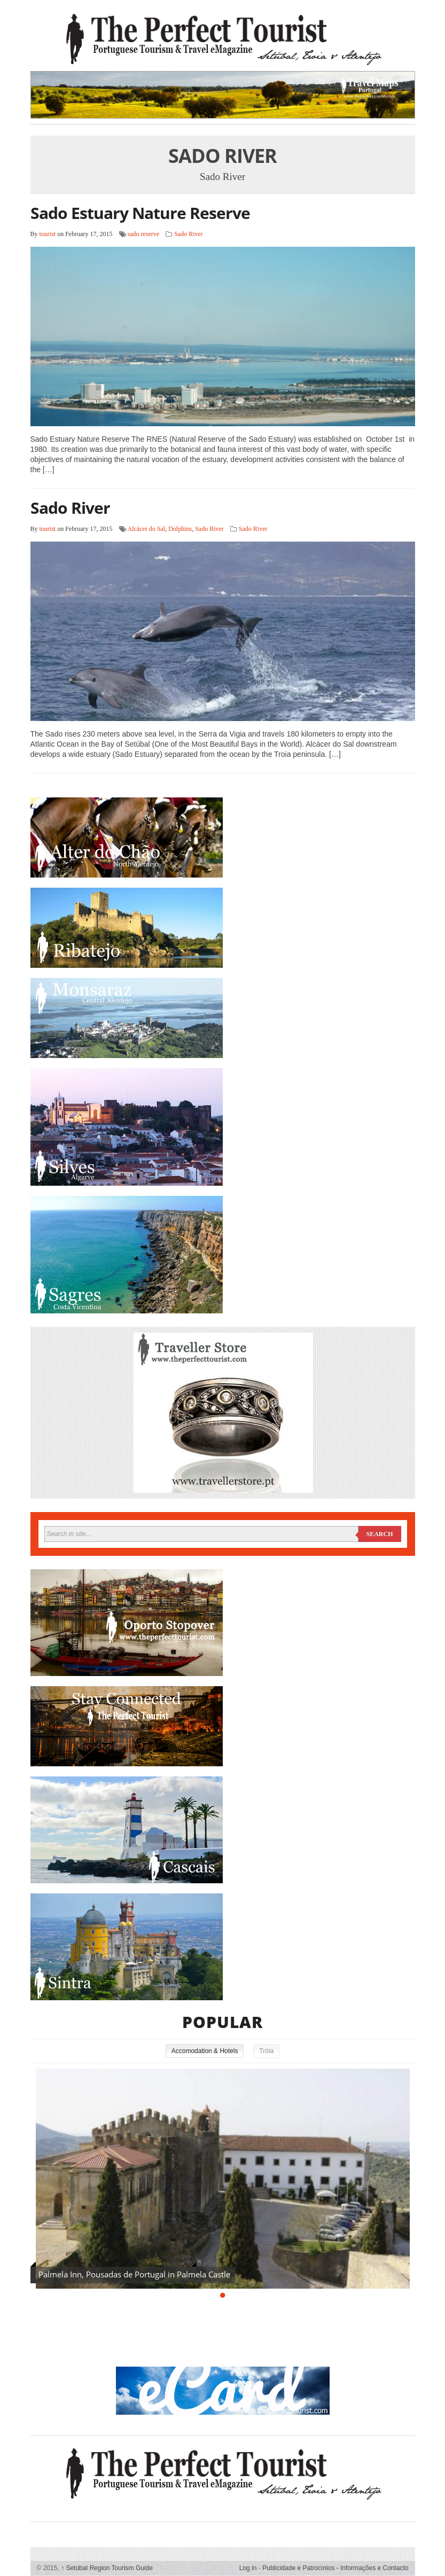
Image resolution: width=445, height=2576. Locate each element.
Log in (248, 2568)
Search (379, 1534)
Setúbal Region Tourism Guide (107, 2568)
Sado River (188, 234)
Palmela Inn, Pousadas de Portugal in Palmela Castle (134, 2274)
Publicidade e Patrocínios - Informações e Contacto (335, 2568)
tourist (48, 234)
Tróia (266, 2051)
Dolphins (180, 529)
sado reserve (144, 234)
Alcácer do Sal (147, 529)
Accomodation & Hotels (204, 2051)
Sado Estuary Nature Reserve (140, 213)
